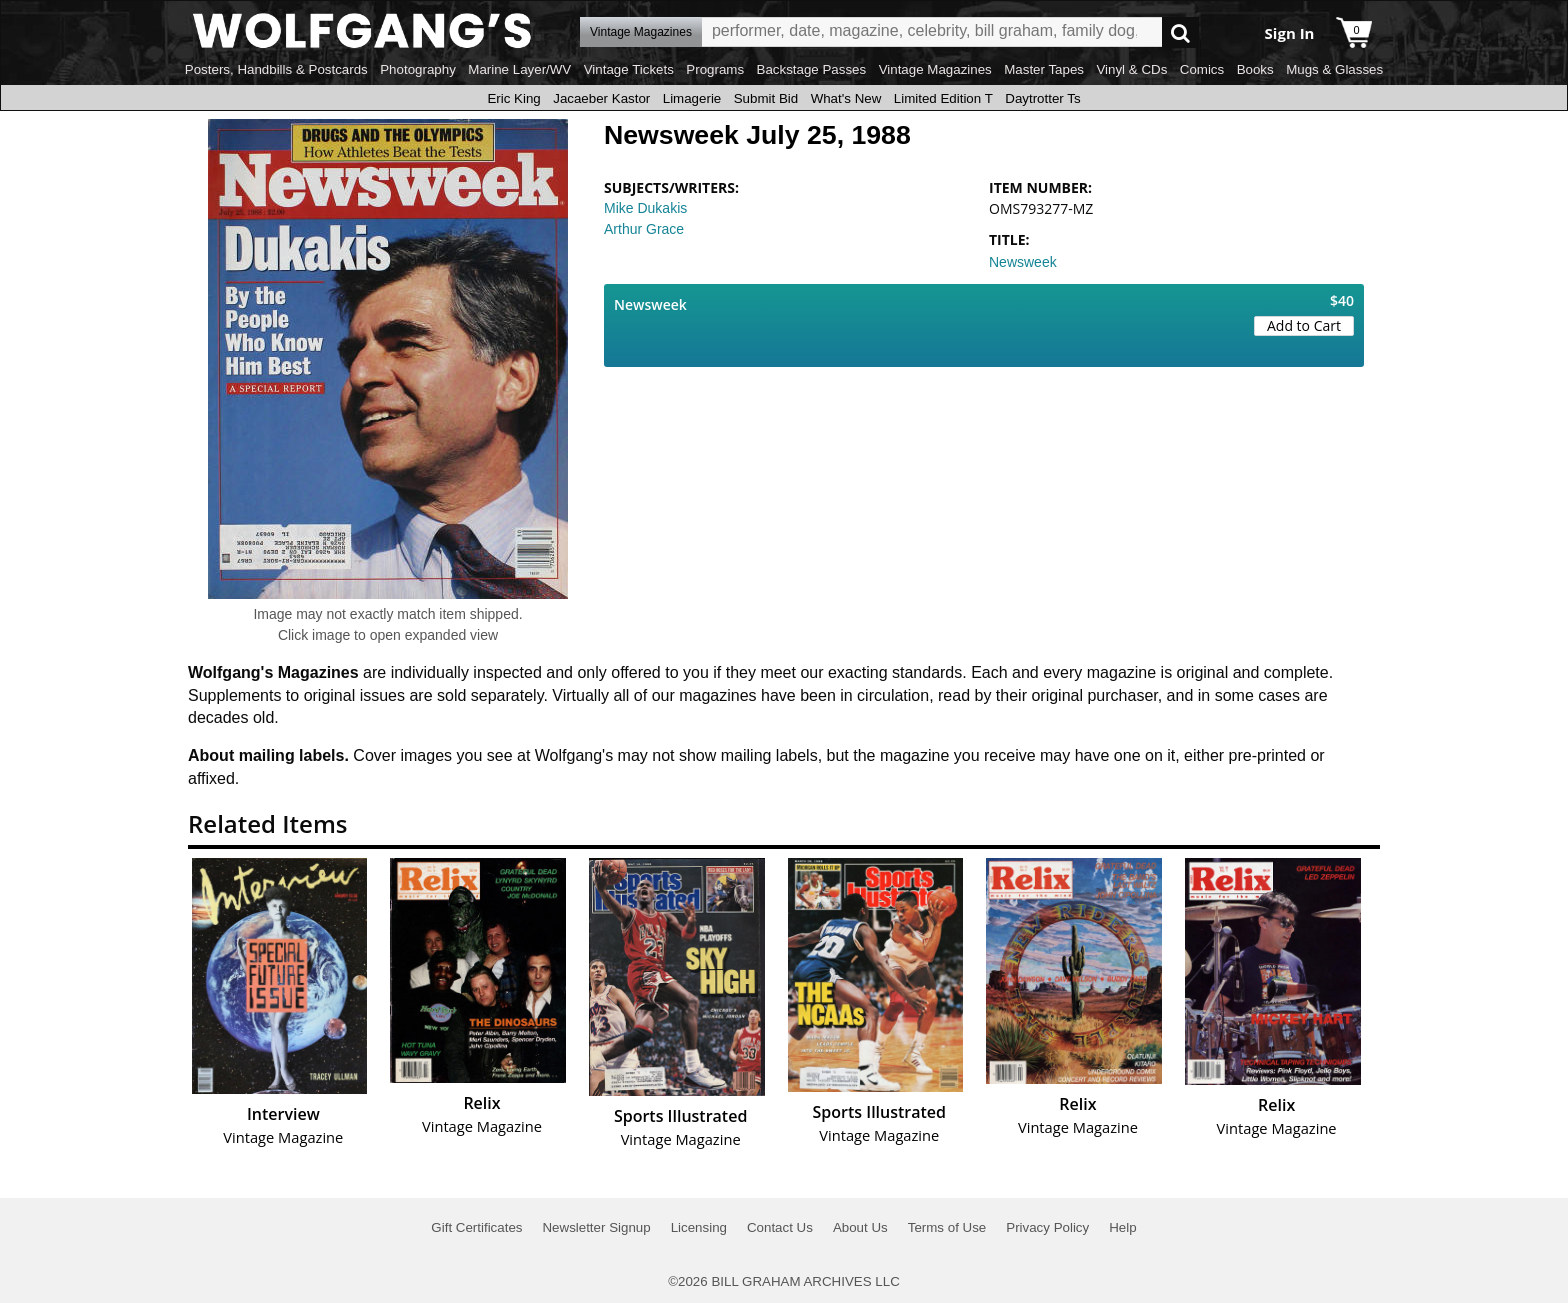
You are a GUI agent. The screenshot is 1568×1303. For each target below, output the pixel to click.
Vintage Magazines (935, 69)
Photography (418, 69)
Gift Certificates (476, 1227)
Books (1255, 69)
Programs (715, 69)
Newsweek (1023, 262)
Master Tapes (1044, 69)
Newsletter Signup (596, 1227)
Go (1180, 32)
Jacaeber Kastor (601, 98)
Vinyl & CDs (1131, 69)
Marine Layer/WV (519, 69)
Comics (1202, 69)
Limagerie (692, 98)
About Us (860, 1227)
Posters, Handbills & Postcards (276, 69)
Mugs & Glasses (1334, 69)
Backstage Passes (812, 69)
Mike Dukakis (645, 208)
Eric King (513, 98)
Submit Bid (766, 98)
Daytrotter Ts (1042, 98)
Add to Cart (1304, 325)
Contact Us (780, 1227)
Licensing (699, 1227)
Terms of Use (947, 1227)
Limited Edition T (943, 98)
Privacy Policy (1047, 1227)
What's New (846, 98)
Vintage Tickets (629, 69)
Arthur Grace (644, 229)
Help (1122, 1227)
